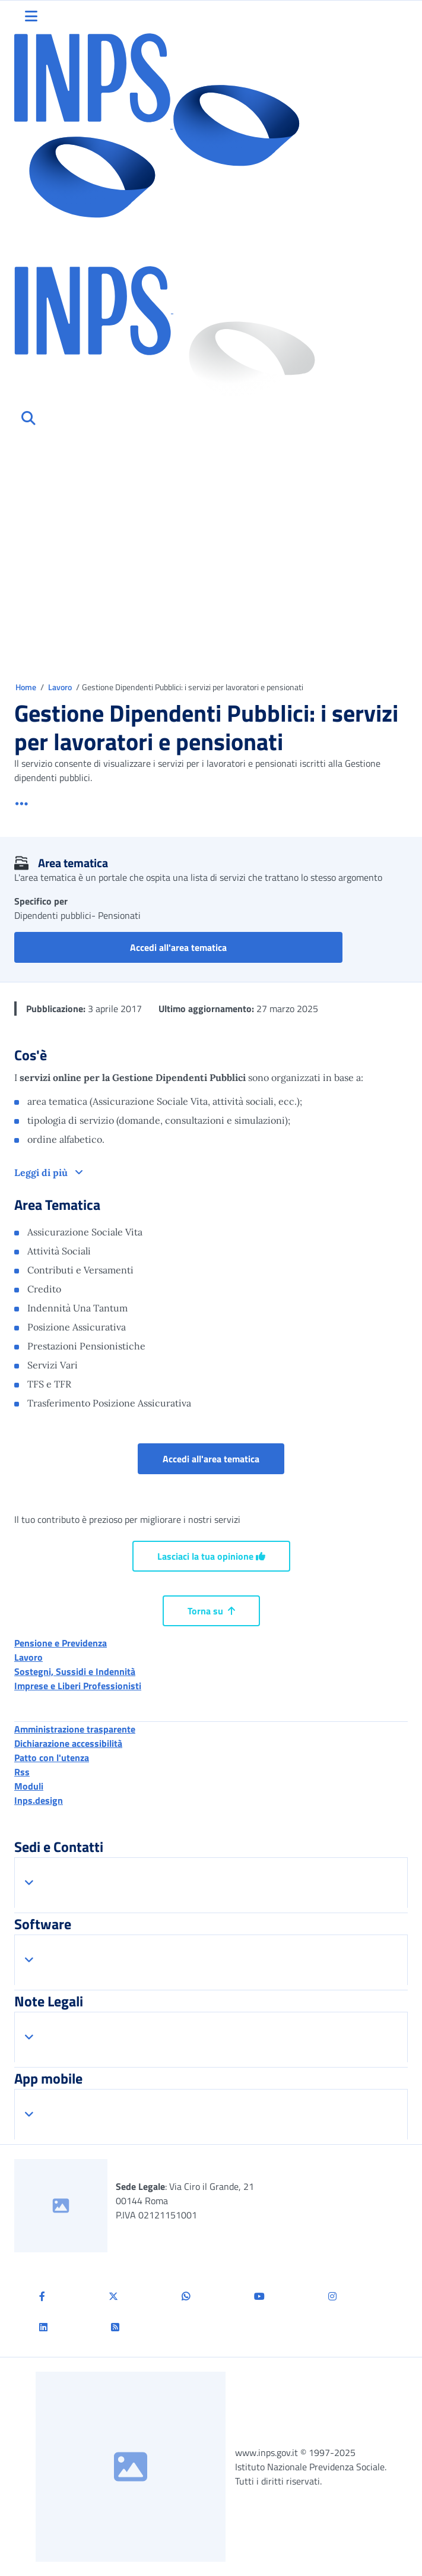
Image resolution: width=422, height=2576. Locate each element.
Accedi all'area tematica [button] (236, 947)
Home (26, 687)
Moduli (28, 1786)
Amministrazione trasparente (74, 1729)
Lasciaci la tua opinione (211, 1556)
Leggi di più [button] (42, 1172)
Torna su (211, 1611)
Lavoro (61, 687)
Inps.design (38, 1800)
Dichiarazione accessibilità (68, 1743)
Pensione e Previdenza (60, 1643)
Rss (22, 1772)
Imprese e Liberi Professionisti (77, 1686)
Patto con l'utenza (51, 1757)
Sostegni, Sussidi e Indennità (74, 1671)
